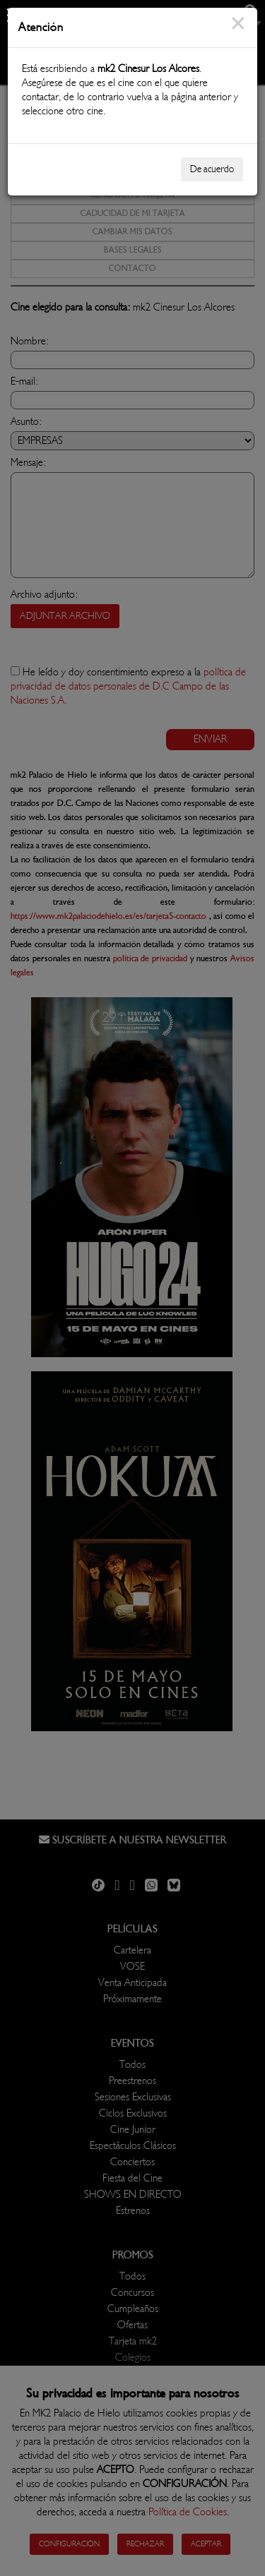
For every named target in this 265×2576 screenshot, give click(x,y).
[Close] (238, 32)
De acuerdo (212, 169)
